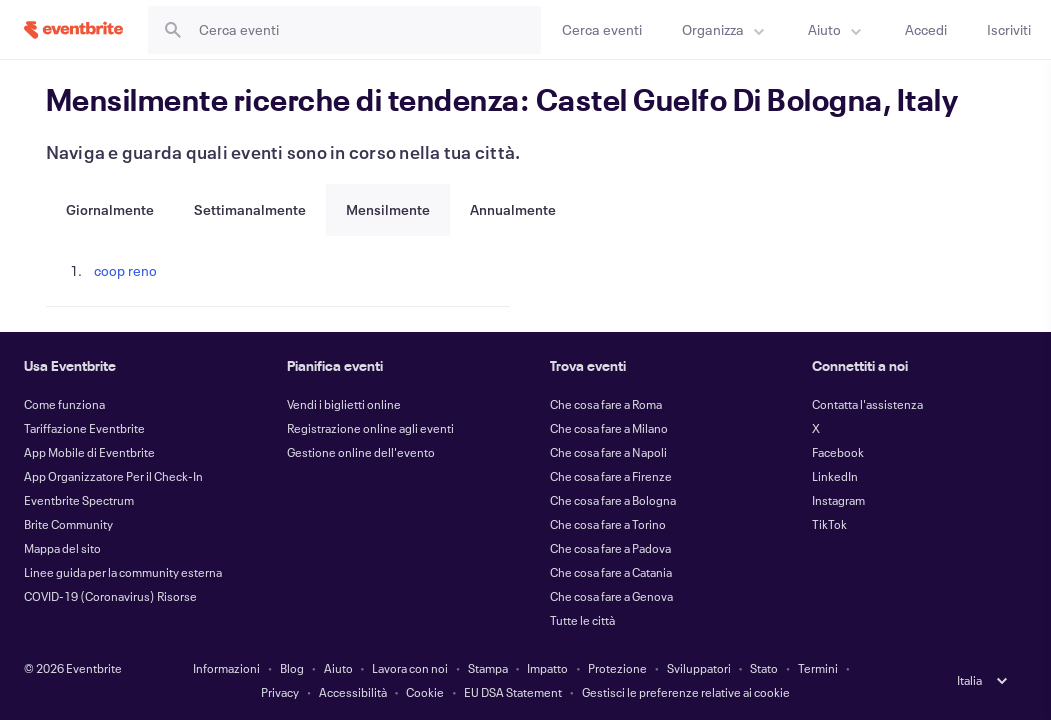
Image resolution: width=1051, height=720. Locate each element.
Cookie (425, 692)
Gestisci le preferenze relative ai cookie (686, 692)
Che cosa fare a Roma (606, 404)
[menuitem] (725, 29)
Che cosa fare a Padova (610, 548)
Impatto (547, 668)
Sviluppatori (699, 668)
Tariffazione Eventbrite (84, 428)
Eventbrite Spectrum (79, 500)
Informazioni (226, 668)
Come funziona (64, 404)
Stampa (488, 668)
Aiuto (338, 668)
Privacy (280, 692)
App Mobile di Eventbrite (89, 452)
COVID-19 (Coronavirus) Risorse (110, 596)
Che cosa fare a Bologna (613, 500)
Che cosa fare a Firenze (611, 476)
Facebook (838, 452)
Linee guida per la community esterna (123, 572)
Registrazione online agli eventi (370, 428)
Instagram (838, 500)
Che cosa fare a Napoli (608, 452)
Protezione (617, 668)
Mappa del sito (62, 548)
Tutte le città (582, 620)
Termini (818, 668)
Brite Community (68, 524)
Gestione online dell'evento (361, 452)
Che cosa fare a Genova (611, 596)
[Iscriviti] (1009, 29)
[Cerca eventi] (602, 29)
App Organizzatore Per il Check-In (113, 476)
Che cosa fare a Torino (608, 524)
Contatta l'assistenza (867, 404)
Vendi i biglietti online (344, 404)
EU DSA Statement (513, 692)
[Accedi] (926, 29)
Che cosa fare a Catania (611, 572)
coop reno (125, 270)
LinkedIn (835, 476)
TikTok (829, 524)
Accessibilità (353, 692)
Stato (764, 668)
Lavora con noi (410, 668)
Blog (292, 668)
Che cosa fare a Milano (609, 428)
